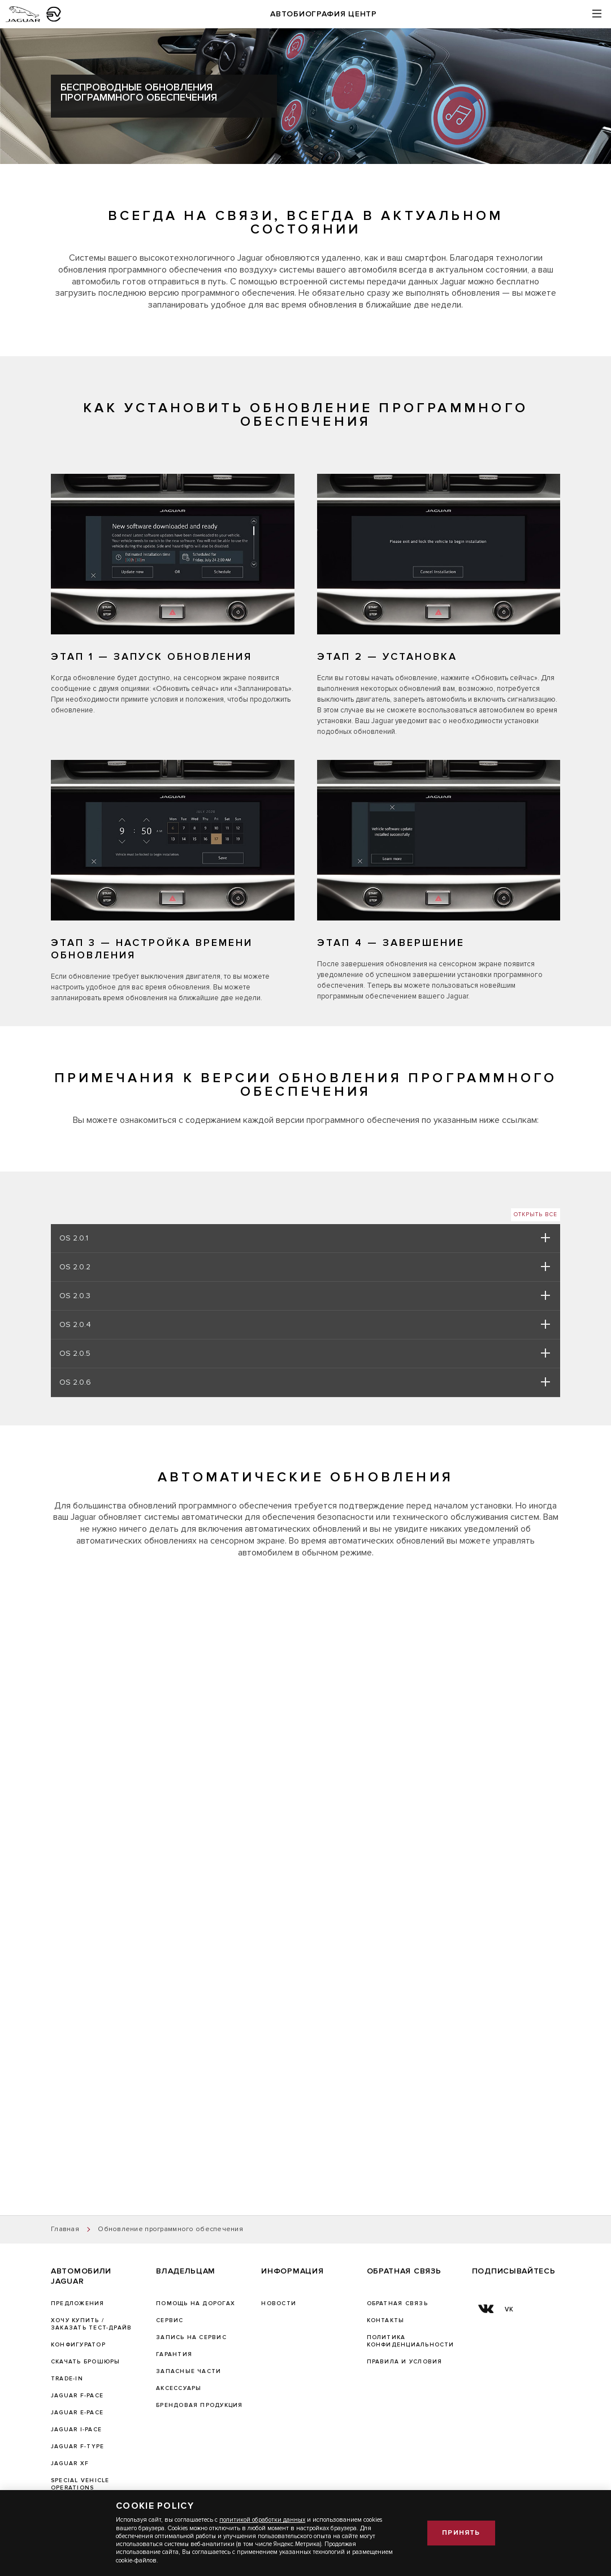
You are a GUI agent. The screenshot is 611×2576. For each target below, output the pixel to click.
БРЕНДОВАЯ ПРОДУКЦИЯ (199, 2405)
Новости (278, 2303)
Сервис (169, 2320)
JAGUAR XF (70, 2463)
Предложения (78, 2303)
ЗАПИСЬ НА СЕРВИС (191, 2337)
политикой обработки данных (262, 2519)
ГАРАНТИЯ (174, 2354)
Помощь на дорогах (195, 2303)
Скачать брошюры (85, 2361)
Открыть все (535, 1214)
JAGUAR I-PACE (76, 2429)
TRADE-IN (67, 2378)
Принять (461, 2533)
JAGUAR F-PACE (77, 2395)
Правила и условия (405, 2361)
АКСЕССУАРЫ (178, 2388)
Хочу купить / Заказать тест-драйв (91, 2324)
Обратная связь (397, 2303)
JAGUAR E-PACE (77, 2412)
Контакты (386, 2320)
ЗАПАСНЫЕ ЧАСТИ (188, 2371)
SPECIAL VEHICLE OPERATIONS (80, 2484)
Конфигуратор (78, 2344)
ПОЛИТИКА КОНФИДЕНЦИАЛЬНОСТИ (410, 2341)
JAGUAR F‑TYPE (77, 2446)
